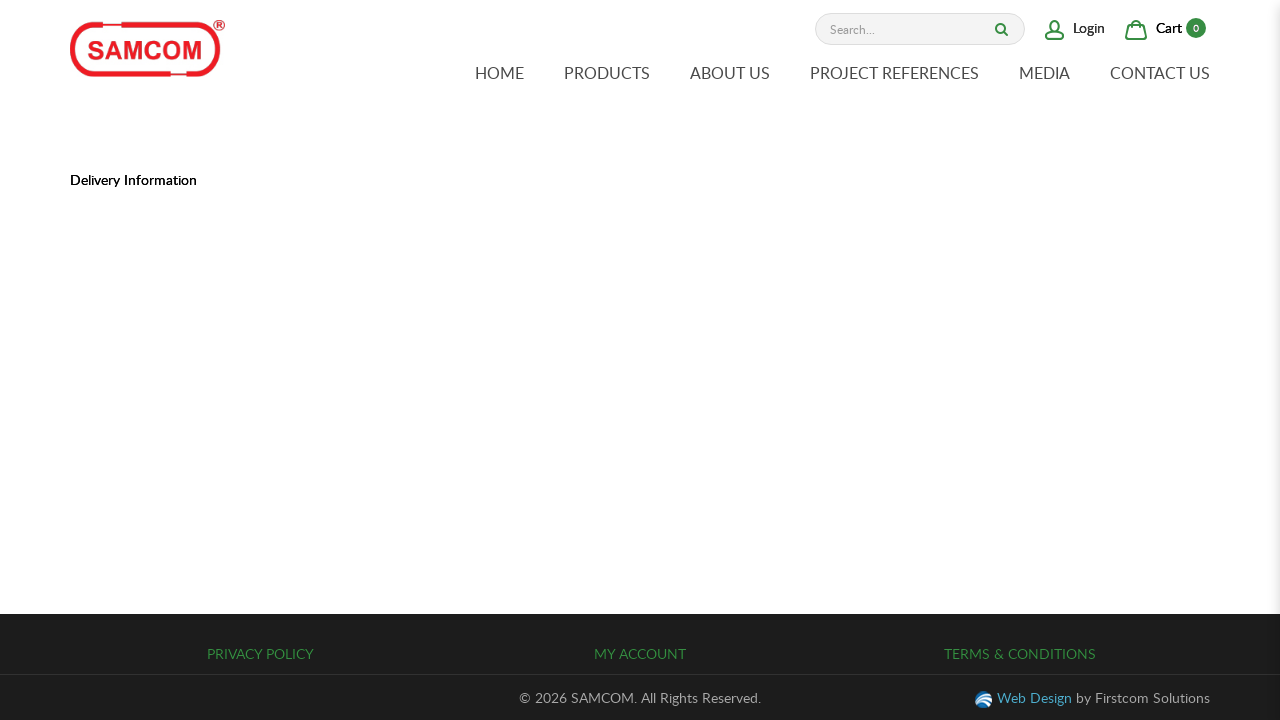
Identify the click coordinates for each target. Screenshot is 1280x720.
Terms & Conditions (1020, 653)
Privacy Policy (260, 653)
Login (1075, 27)
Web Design (1034, 697)
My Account (640, 653)
